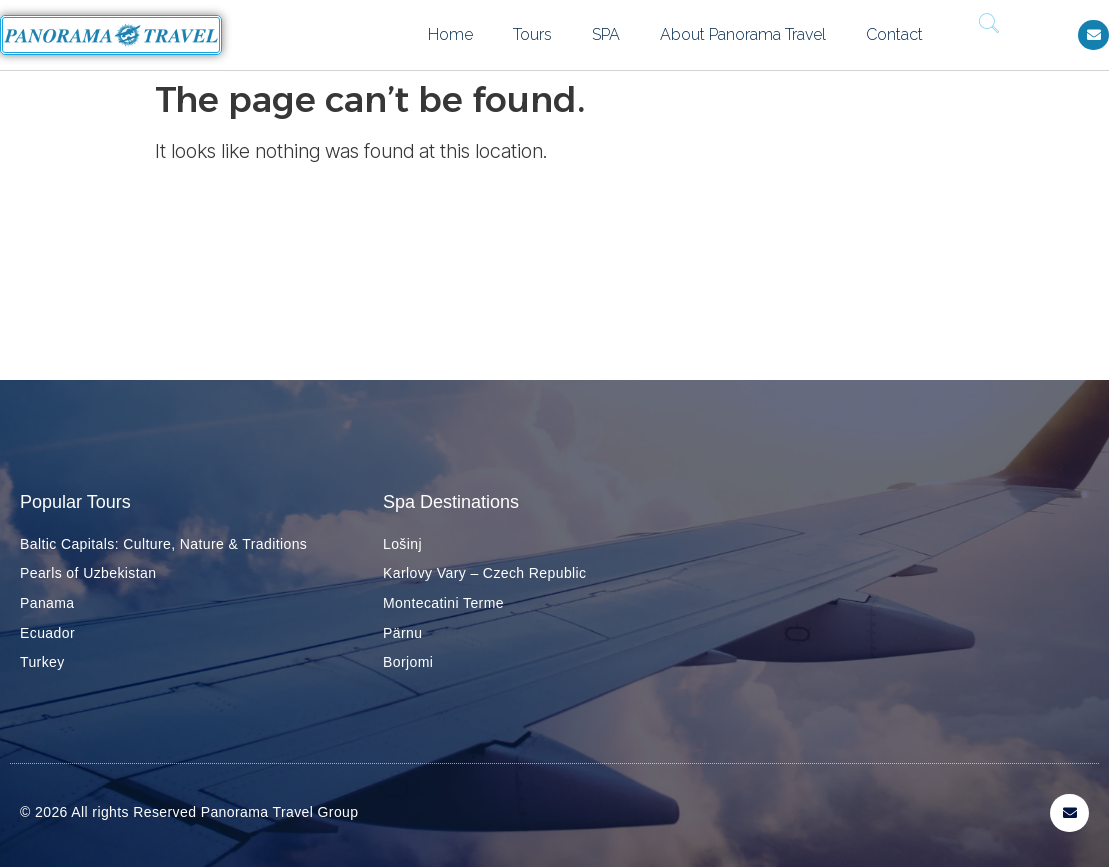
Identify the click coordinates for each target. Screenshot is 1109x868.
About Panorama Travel (743, 34)
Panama (47, 603)
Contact (894, 34)
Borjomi (408, 662)
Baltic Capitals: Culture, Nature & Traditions (163, 544)
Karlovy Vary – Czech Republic (485, 573)
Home (450, 34)
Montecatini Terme (443, 603)
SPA (606, 34)
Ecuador (47, 633)
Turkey (42, 662)
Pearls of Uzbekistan (88, 573)
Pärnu (402, 633)
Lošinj (402, 544)
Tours (532, 34)
